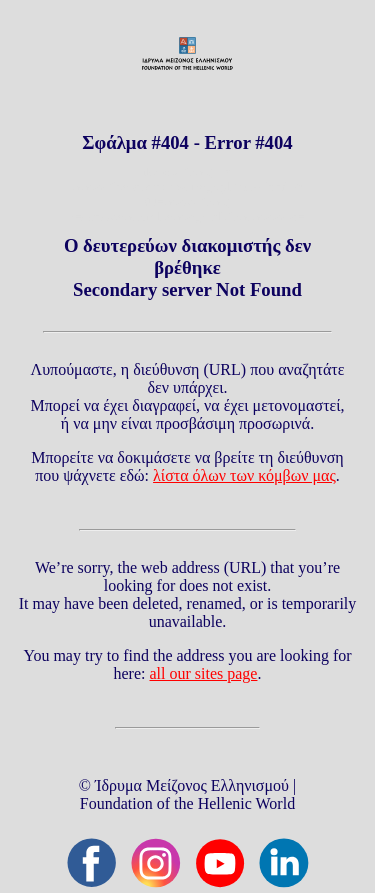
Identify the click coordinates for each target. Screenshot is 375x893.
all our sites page (204, 673)
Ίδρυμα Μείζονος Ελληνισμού (192, 785)
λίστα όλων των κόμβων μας (244, 475)
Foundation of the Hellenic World (187, 803)
